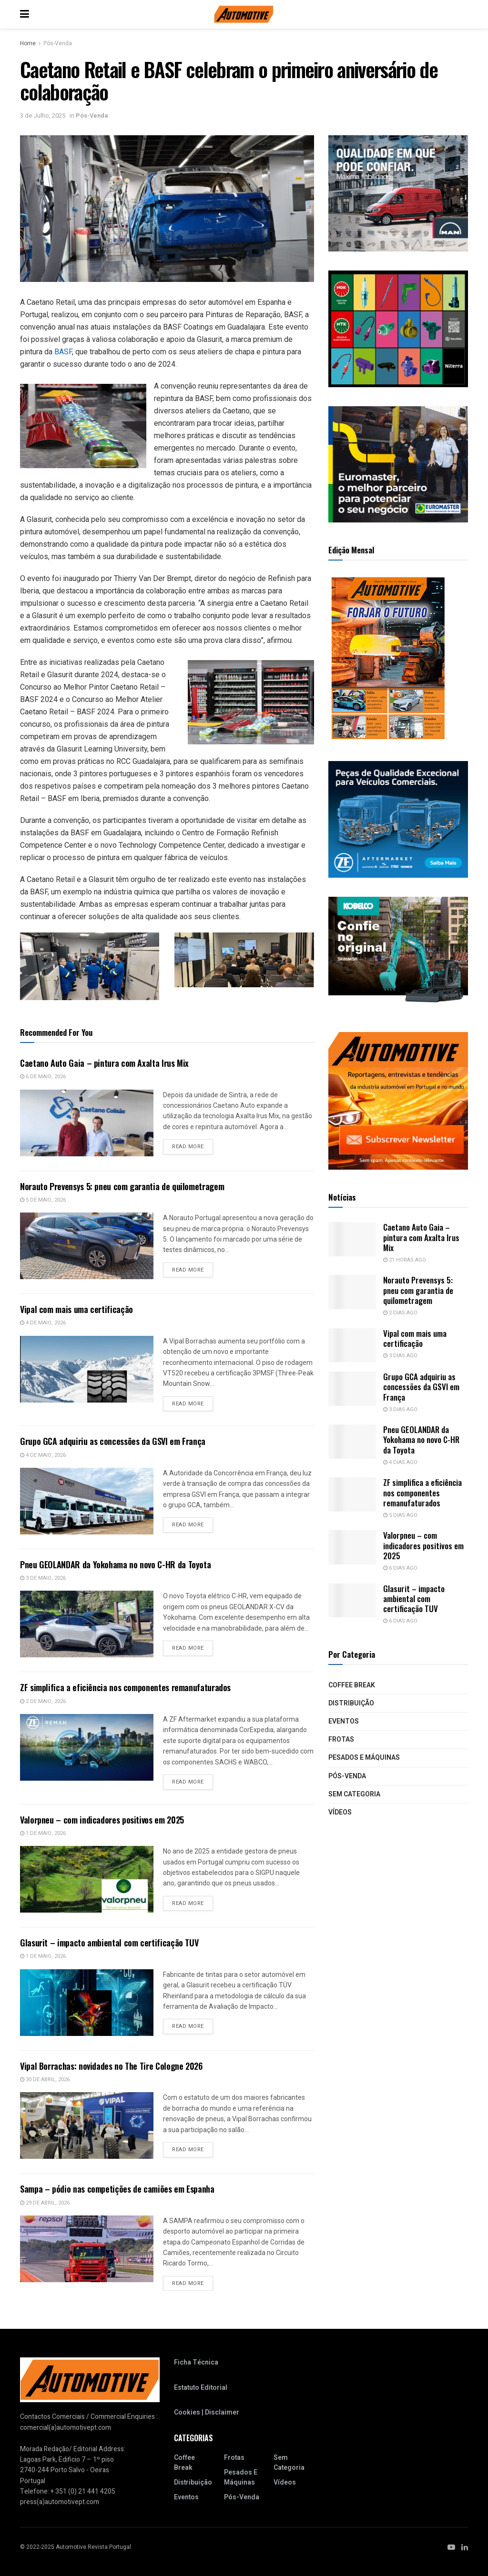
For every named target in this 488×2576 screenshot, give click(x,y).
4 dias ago (400, 1462)
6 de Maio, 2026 (43, 1076)
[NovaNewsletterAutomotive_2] (398, 1100)
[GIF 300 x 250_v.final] (398, 193)
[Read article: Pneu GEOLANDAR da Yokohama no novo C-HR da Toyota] (86, 1624)
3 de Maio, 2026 (43, 1578)
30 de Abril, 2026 (45, 2079)
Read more (192, 1146)
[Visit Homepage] (244, 14)
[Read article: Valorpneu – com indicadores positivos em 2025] (86, 1879)
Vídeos (340, 1812)
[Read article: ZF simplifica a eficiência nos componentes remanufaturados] (86, 1747)
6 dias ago (400, 1568)
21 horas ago (404, 1260)
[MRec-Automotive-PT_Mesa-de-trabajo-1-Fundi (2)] (398, 464)
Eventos (343, 1721)
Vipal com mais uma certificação (76, 1309)
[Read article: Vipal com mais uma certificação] (86, 1369)
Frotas (341, 1739)
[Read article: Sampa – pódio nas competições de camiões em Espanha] (86, 2248)
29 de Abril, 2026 (45, 2203)
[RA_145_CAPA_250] (387, 658)
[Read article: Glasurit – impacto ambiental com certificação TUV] (86, 2002)
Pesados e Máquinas (364, 1758)
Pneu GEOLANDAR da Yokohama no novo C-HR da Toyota (115, 1564)
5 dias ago (400, 1515)
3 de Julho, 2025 (42, 115)
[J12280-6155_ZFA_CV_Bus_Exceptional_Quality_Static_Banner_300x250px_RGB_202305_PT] (398, 819)
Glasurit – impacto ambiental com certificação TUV (109, 1942)
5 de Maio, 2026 (43, 1200)
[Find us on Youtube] (451, 2546)
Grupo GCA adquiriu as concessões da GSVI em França (112, 1441)
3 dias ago (400, 1356)
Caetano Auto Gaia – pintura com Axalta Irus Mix (104, 1063)
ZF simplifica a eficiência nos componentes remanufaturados (125, 1687)
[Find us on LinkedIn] (464, 2546)
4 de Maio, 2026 (43, 1323)
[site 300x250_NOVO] (398, 328)
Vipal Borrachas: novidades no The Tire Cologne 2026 (111, 2066)
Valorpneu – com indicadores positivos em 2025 (102, 1820)
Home (28, 43)
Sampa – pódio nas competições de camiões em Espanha (117, 2189)
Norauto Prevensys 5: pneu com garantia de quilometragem (122, 1186)
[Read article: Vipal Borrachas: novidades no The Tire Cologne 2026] (86, 2125)
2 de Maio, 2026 (43, 1701)
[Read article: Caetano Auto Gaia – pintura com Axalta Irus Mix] (86, 1123)
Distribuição (351, 1703)
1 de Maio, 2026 (43, 1833)
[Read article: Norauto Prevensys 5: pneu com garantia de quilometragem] (86, 1246)
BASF (63, 351)
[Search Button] (463, 14)
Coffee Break (351, 1685)
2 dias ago (400, 1313)
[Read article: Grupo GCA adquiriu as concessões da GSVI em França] (86, 1501)
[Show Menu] (24, 14)
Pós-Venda (57, 43)
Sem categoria (354, 1794)
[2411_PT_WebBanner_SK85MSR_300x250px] (398, 955)
